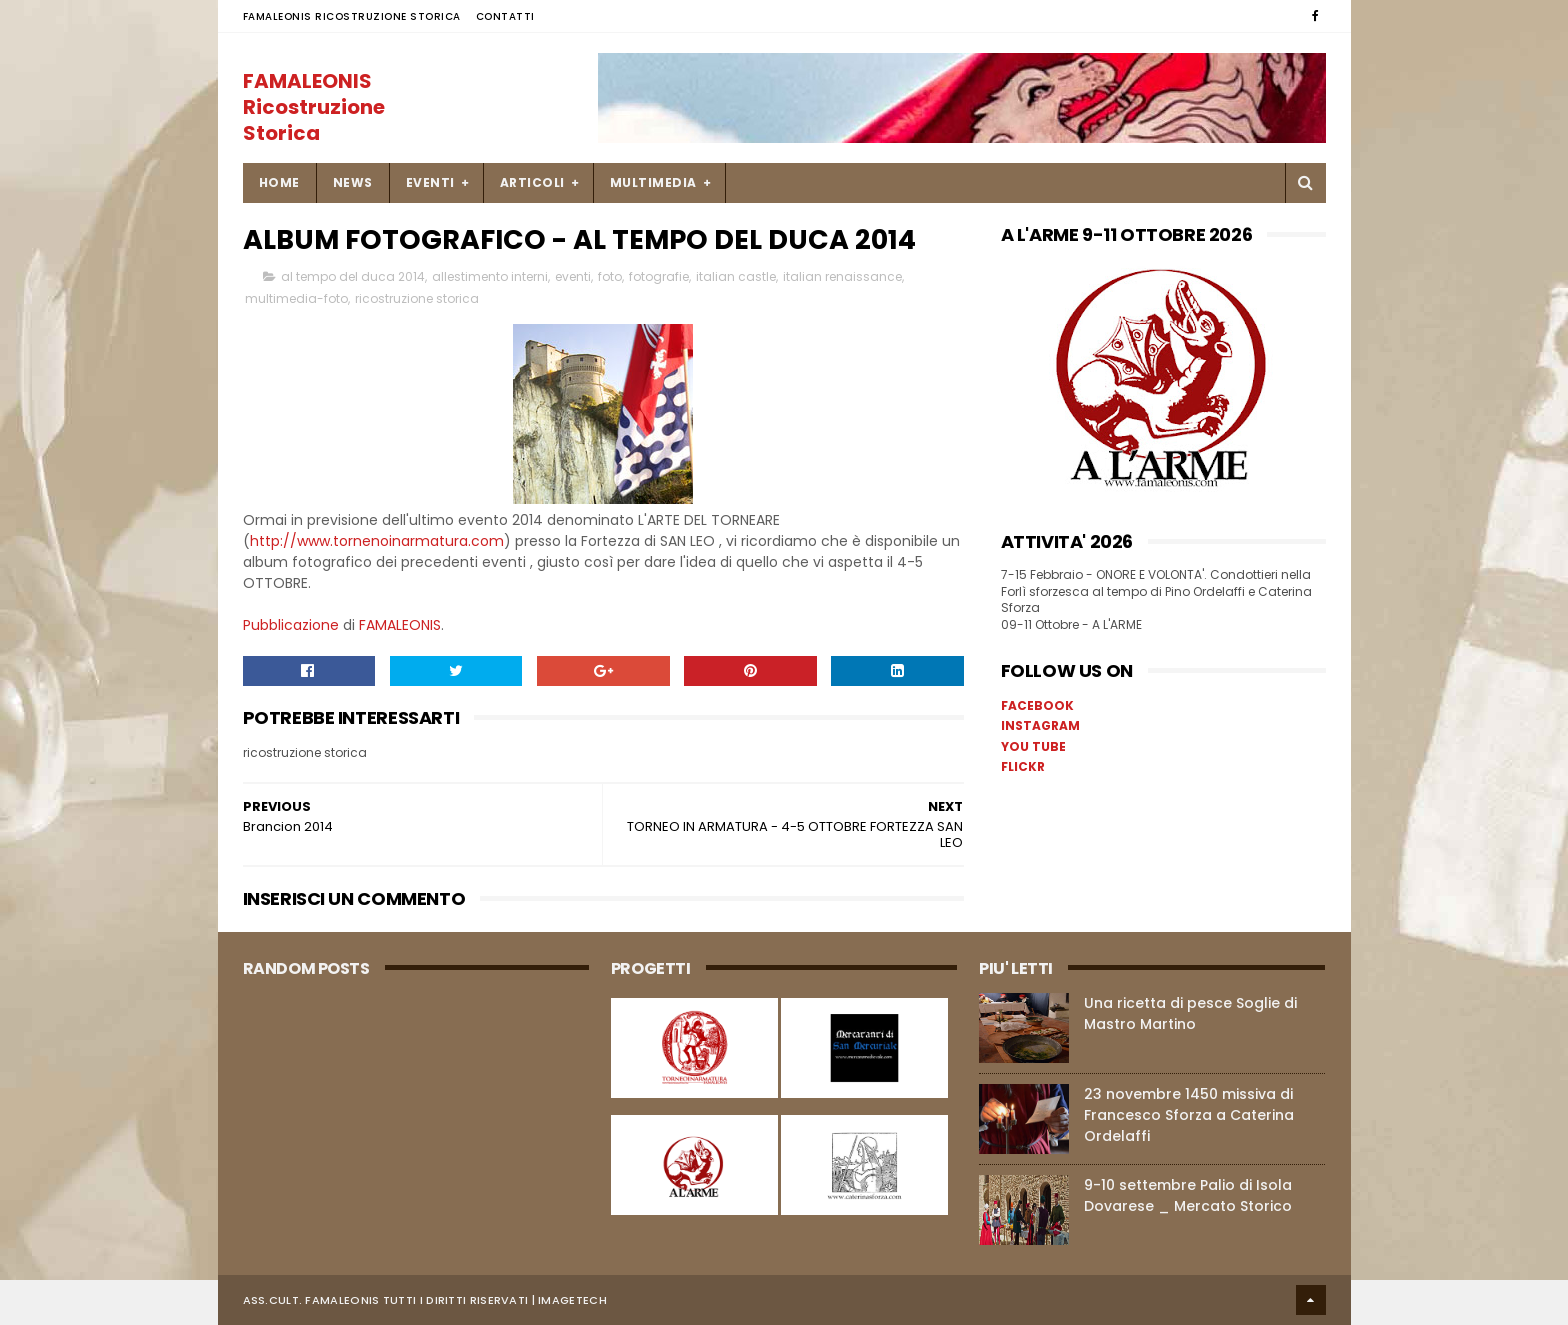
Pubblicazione (291, 625)
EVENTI (430, 182)
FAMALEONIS (400, 625)
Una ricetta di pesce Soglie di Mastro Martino (1190, 1013)
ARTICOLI (532, 182)
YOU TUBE (1033, 746)
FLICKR (1023, 766)
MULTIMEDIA (653, 182)
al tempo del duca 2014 (353, 276)
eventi (573, 276)
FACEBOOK (1037, 705)
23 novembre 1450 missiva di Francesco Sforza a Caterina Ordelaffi (1189, 1115)
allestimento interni (490, 276)
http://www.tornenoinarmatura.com (377, 541)
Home (279, 182)
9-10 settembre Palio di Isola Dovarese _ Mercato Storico (1188, 1195)
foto (610, 276)
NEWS (353, 182)
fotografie (659, 276)
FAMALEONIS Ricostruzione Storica (352, 16)
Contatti (505, 16)
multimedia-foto (296, 298)
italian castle (736, 276)
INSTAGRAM (1040, 725)
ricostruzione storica (417, 298)
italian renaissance (842, 276)
